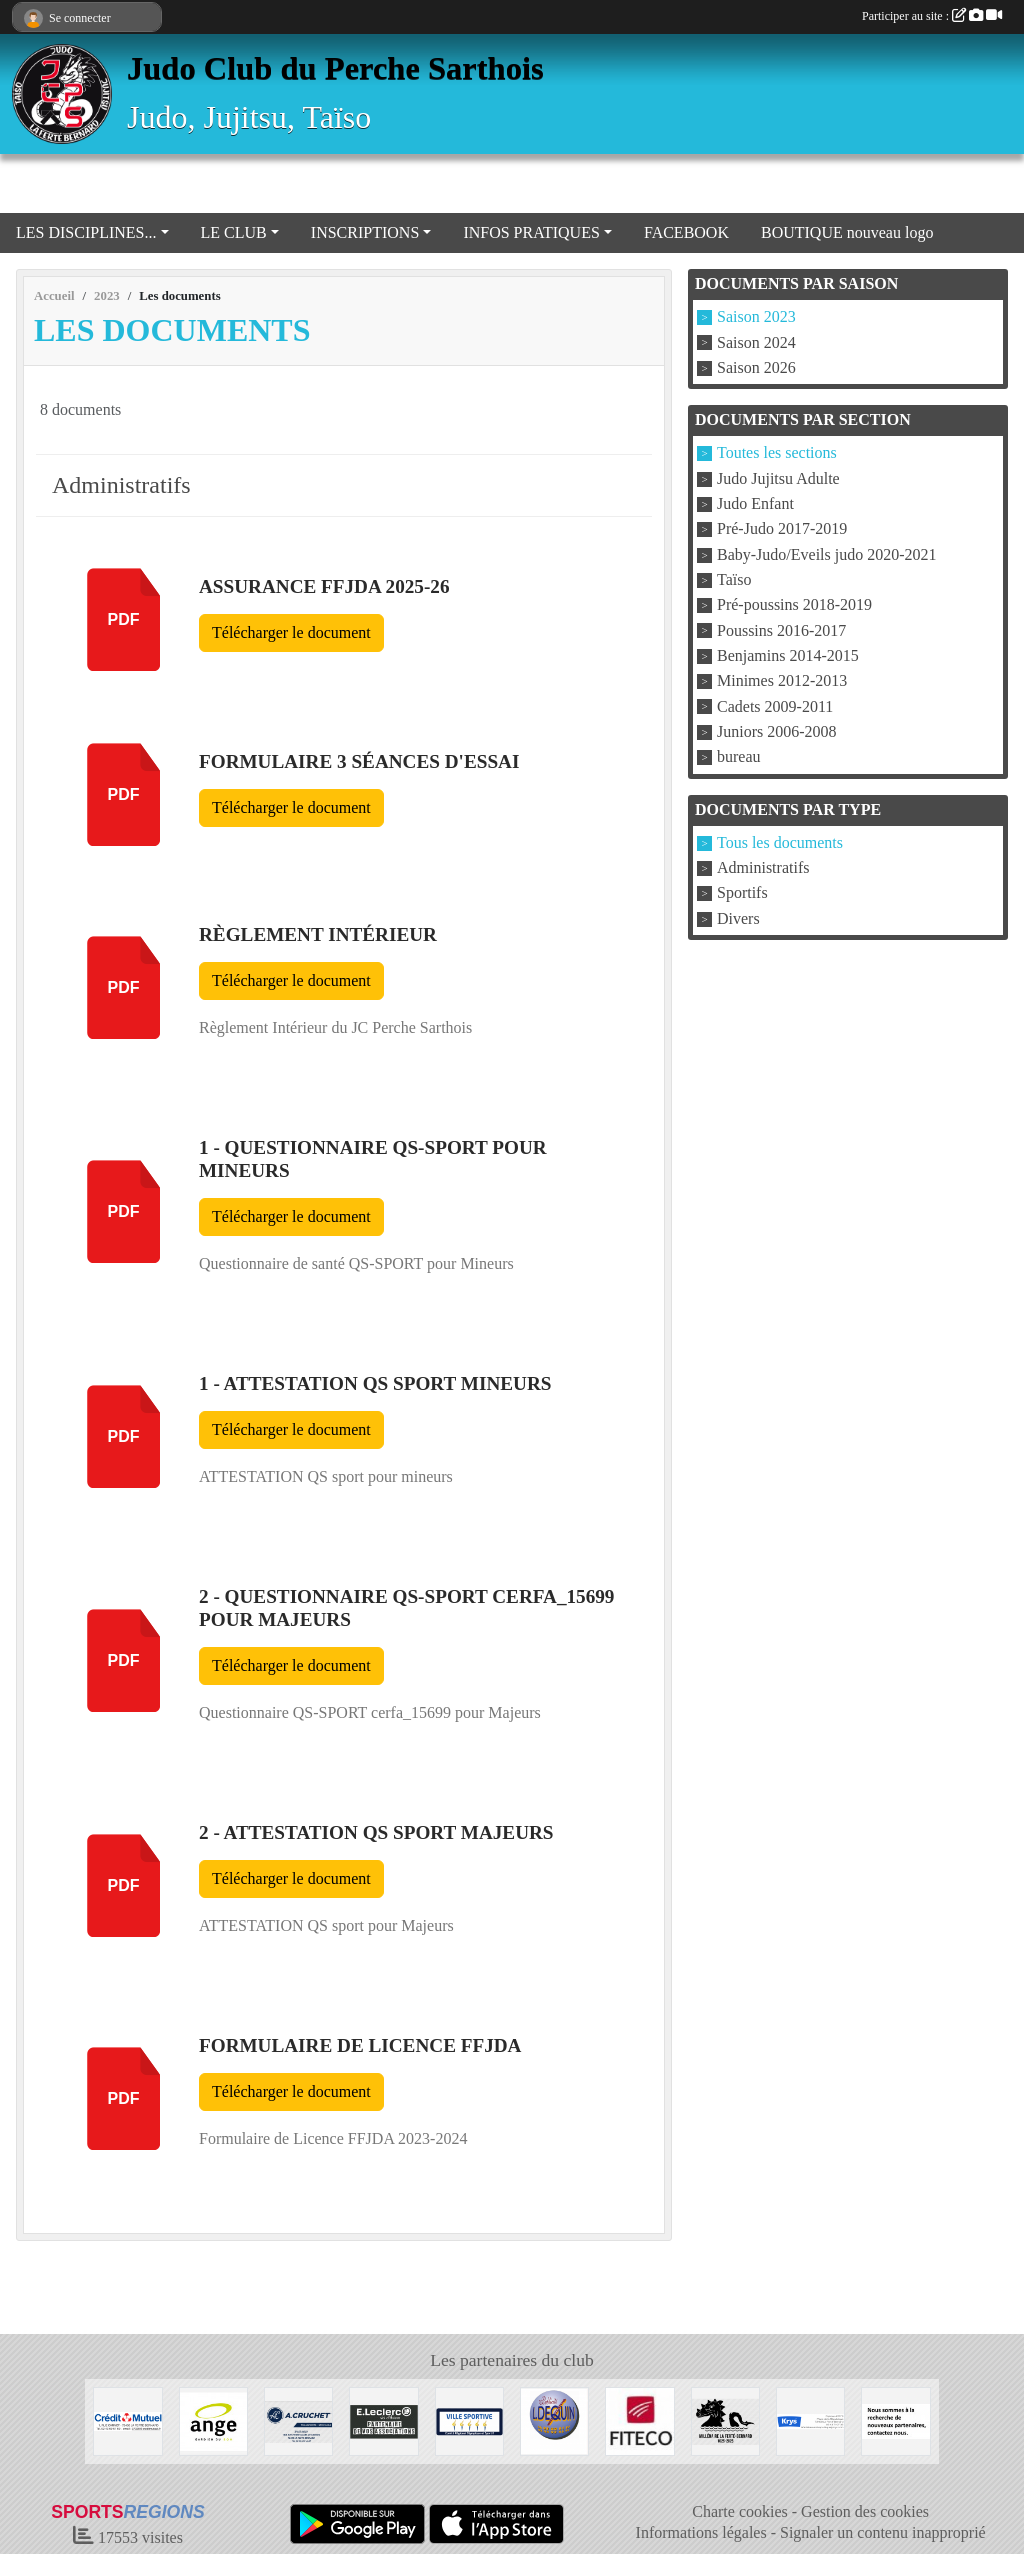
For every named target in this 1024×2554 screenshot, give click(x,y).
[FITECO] (639, 2419)
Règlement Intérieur (318, 934)
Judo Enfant (755, 503)
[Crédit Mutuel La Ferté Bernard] (127, 2419)
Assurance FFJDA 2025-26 (324, 586)
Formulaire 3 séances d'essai (359, 761)
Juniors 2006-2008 (777, 731)
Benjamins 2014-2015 (788, 655)
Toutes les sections (777, 453)
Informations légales (701, 2532)
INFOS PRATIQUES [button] (531, 232)
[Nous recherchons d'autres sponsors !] (895, 2419)
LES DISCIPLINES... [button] (86, 232)
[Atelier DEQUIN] (554, 2419)
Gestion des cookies (865, 2511)
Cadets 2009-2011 (775, 706)
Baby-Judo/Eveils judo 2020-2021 (827, 554)
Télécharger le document (291, 632)
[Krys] (810, 2419)
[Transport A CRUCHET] (298, 2419)
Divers (738, 918)
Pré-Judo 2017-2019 (782, 529)
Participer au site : (932, 16)
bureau (739, 757)
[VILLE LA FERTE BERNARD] (469, 2419)
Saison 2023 (756, 317)
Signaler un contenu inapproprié (883, 2532)
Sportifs (742, 893)
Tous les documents (780, 842)
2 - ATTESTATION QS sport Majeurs (376, 1832)
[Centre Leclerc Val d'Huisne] (383, 2419)
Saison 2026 (756, 367)
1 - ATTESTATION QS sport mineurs (375, 1383)
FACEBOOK (686, 232)
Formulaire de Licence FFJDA (360, 2045)
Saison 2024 (756, 342)
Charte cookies (740, 2511)
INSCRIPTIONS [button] (365, 232)
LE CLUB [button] (234, 232)
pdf (124, 619)
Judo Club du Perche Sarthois (335, 68)
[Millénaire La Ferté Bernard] (725, 2419)
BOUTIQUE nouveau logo (847, 232)
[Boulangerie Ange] (213, 2419)
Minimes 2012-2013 (782, 681)
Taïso (734, 579)
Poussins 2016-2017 (781, 630)
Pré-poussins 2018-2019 (794, 605)
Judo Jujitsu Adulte (778, 478)
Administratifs (763, 867)
